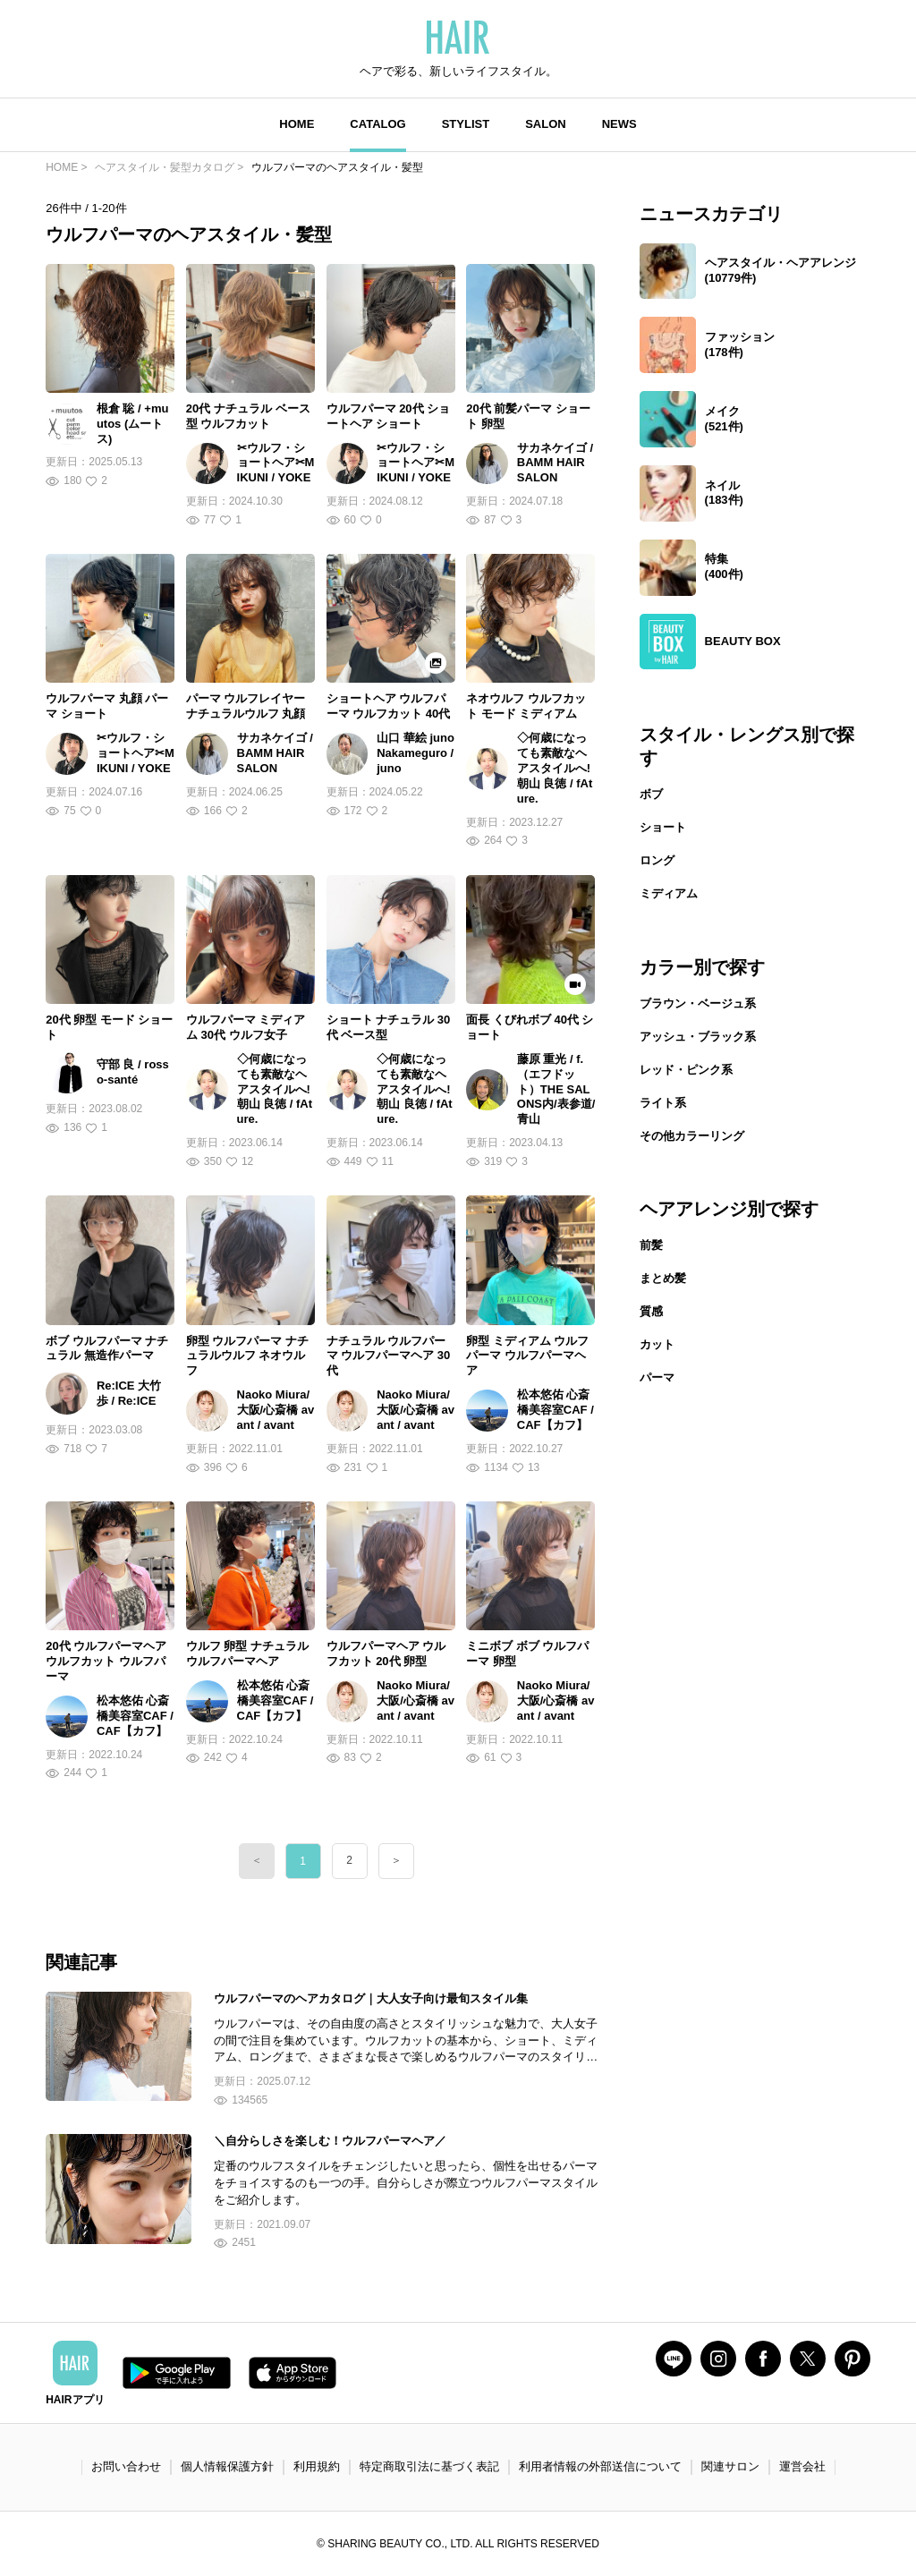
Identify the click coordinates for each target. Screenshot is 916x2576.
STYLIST (465, 124)
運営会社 (802, 2466)
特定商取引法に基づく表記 (429, 2466)
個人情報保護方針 (227, 2466)
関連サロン (730, 2466)
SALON (545, 124)
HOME (296, 124)
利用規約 (316, 2466)
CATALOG (377, 124)
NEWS (619, 124)
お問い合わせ (126, 2466)
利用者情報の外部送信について (600, 2466)
